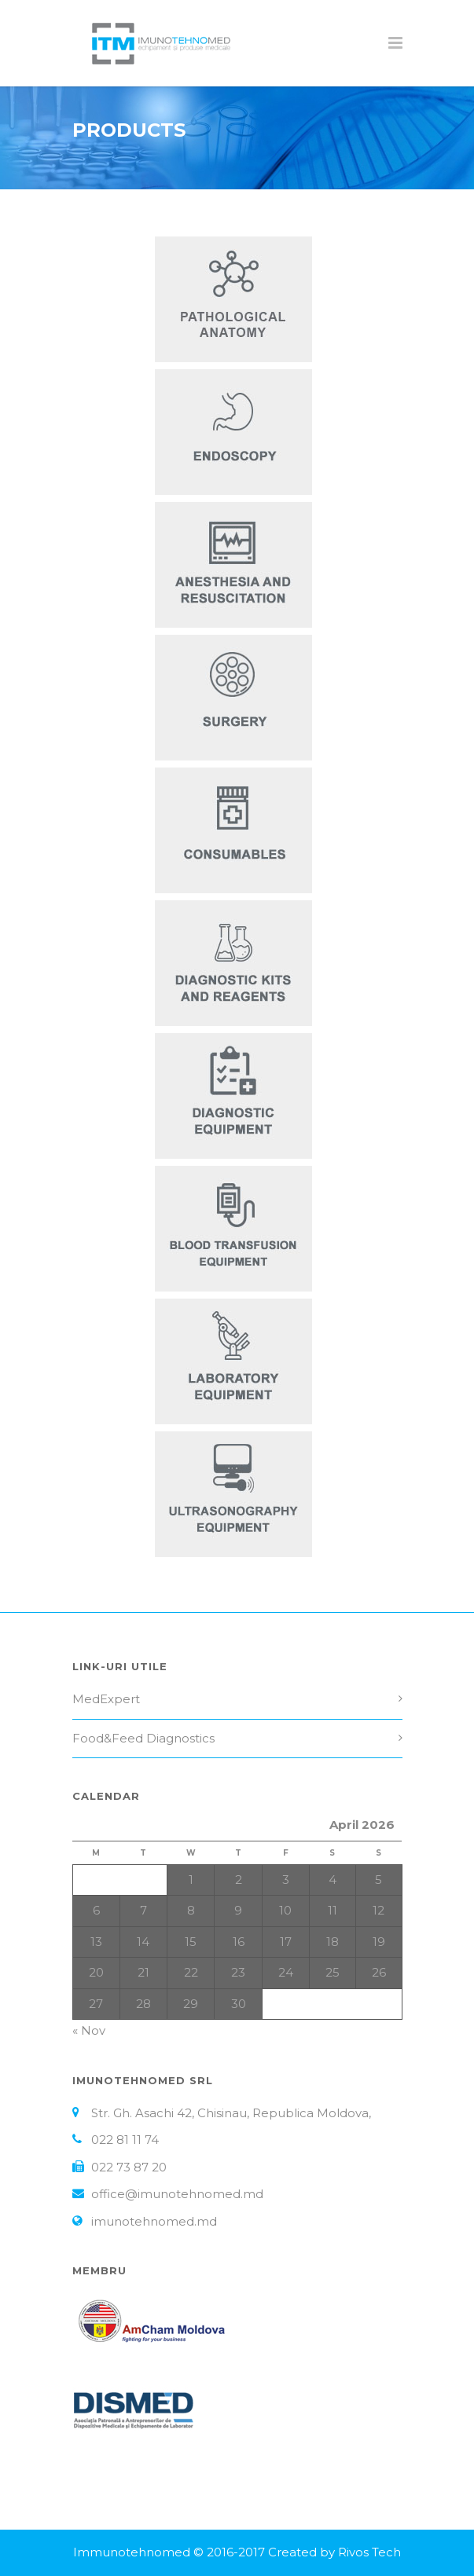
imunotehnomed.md (154, 2221)
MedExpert (106, 1698)
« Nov (88, 2030)
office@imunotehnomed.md (177, 2193)
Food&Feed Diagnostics (143, 1738)
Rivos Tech (369, 2552)
